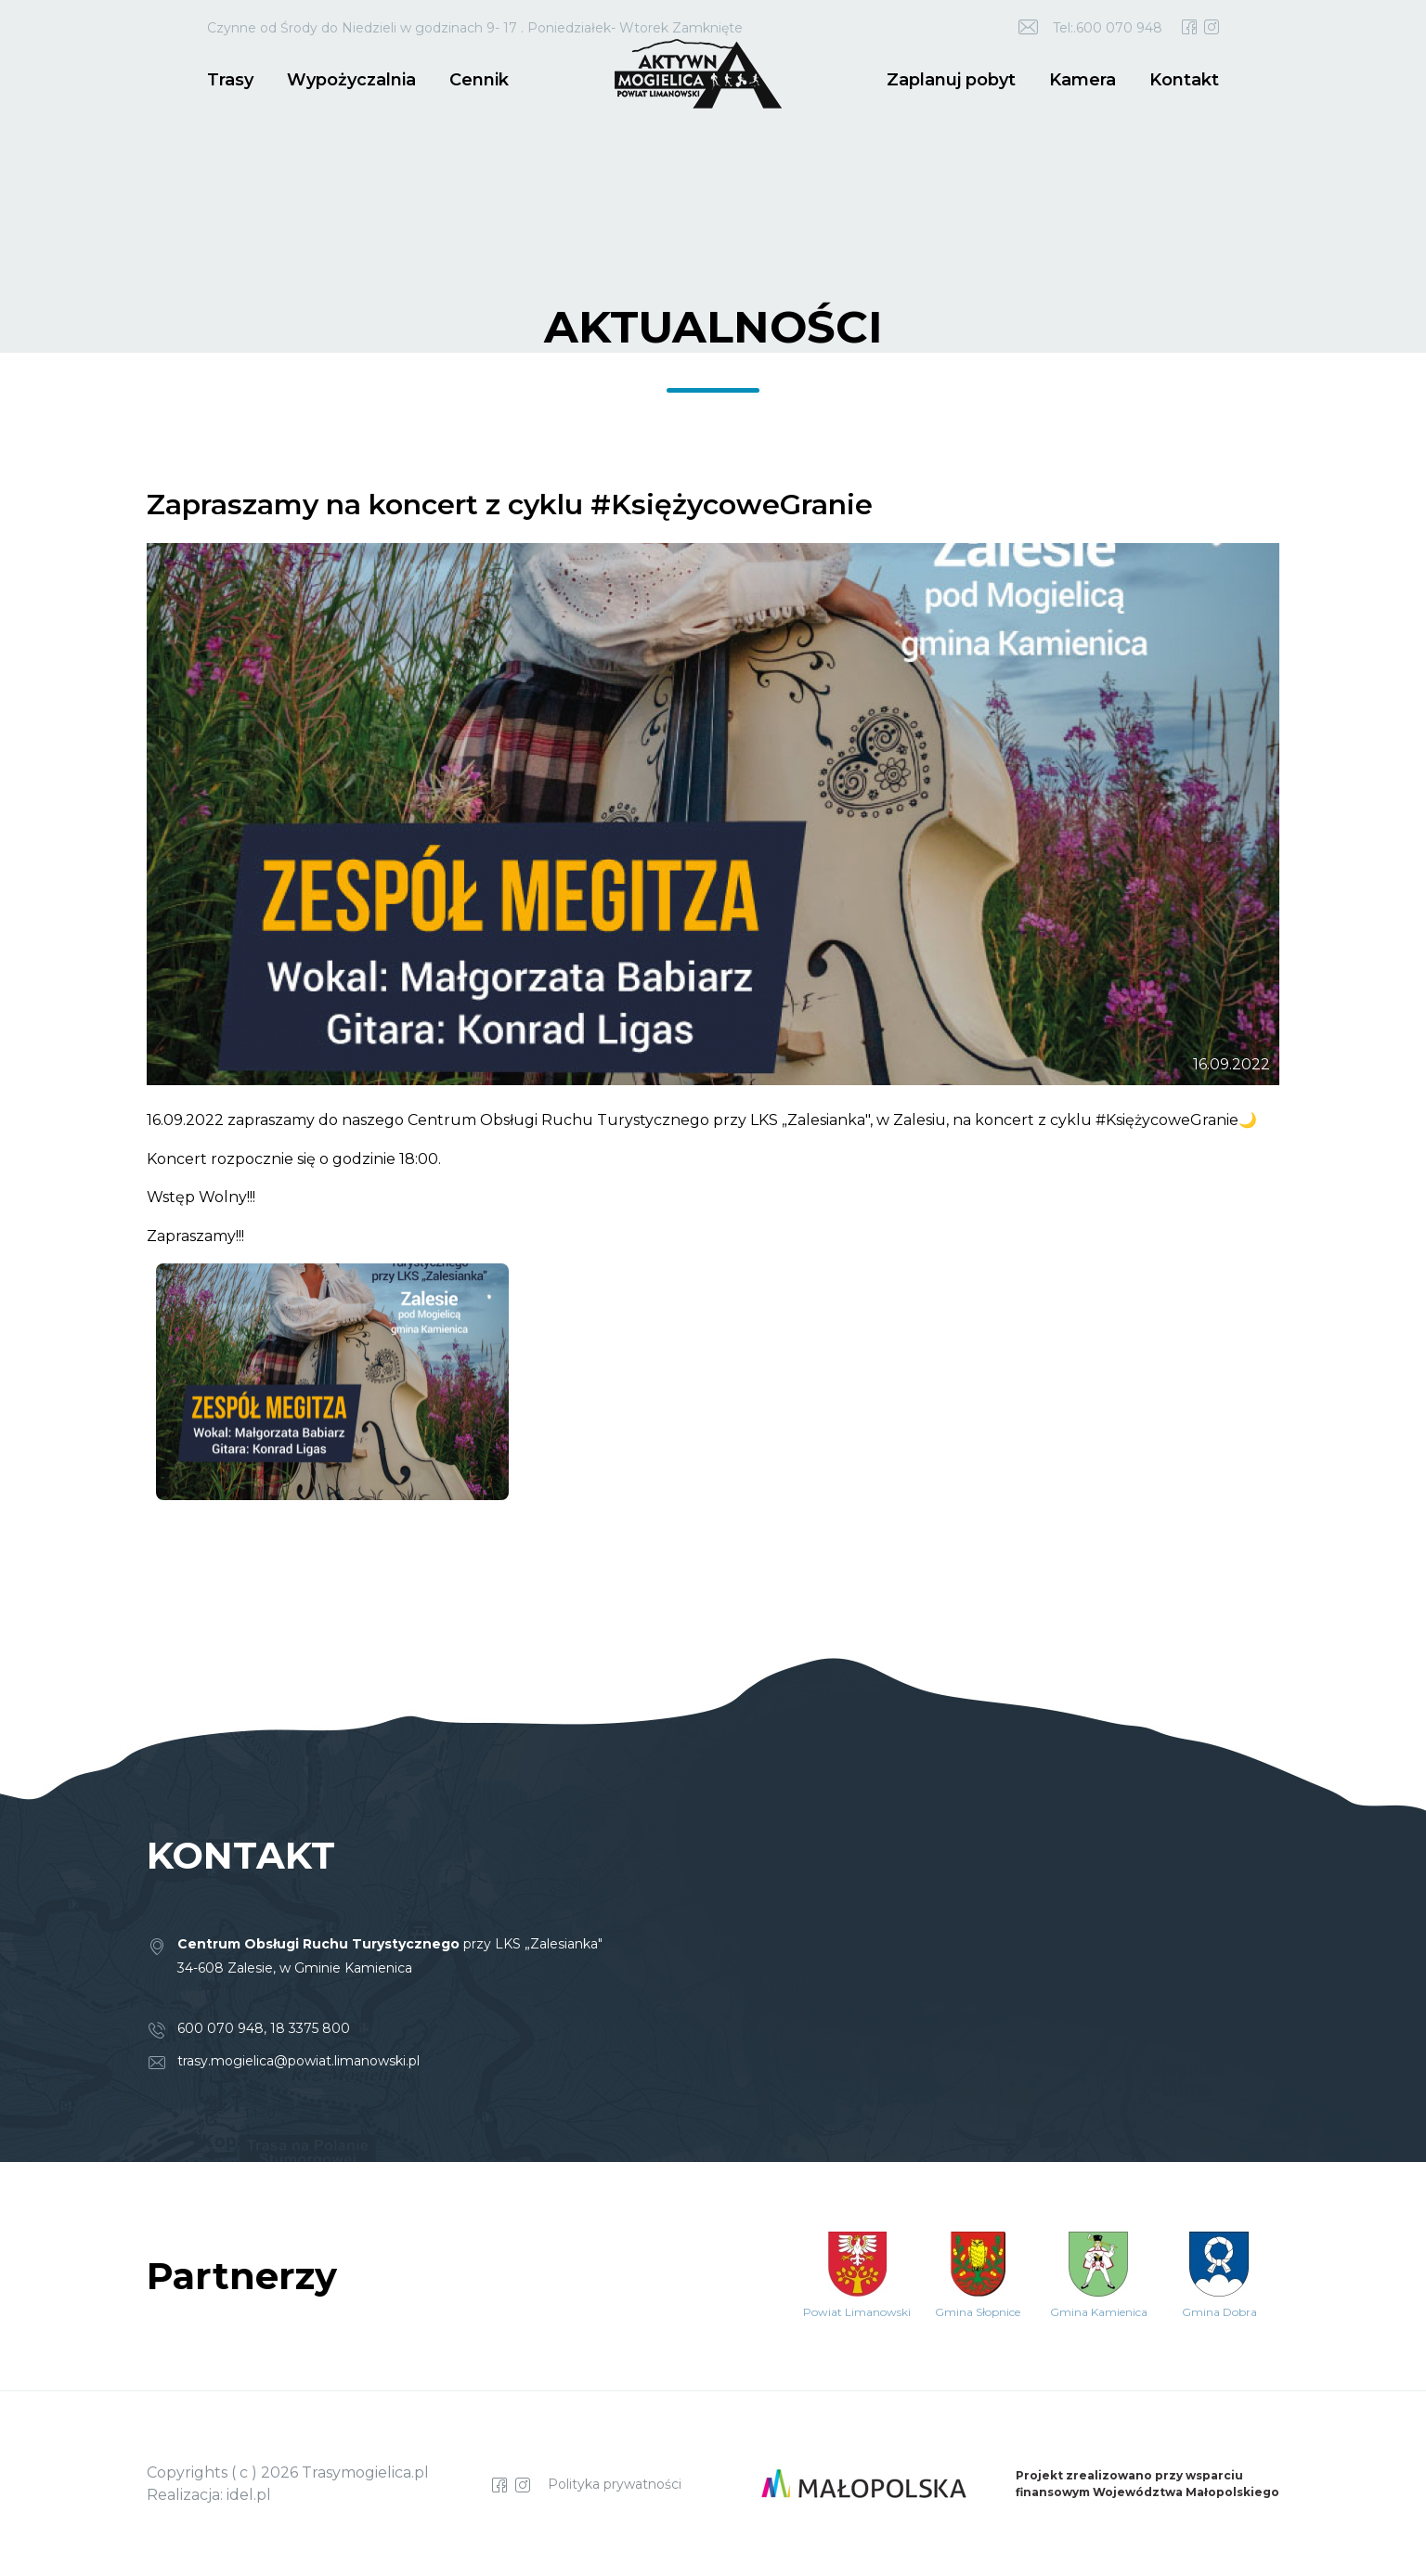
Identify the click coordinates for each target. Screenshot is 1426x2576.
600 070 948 (220, 2028)
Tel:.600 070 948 (1107, 27)
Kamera (1082, 80)
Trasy (230, 80)
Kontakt (1184, 80)
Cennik (479, 80)
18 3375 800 (310, 2028)
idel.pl (249, 2495)
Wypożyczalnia (351, 80)
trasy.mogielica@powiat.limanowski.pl (298, 2060)
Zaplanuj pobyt (951, 80)
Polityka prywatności (614, 2484)
